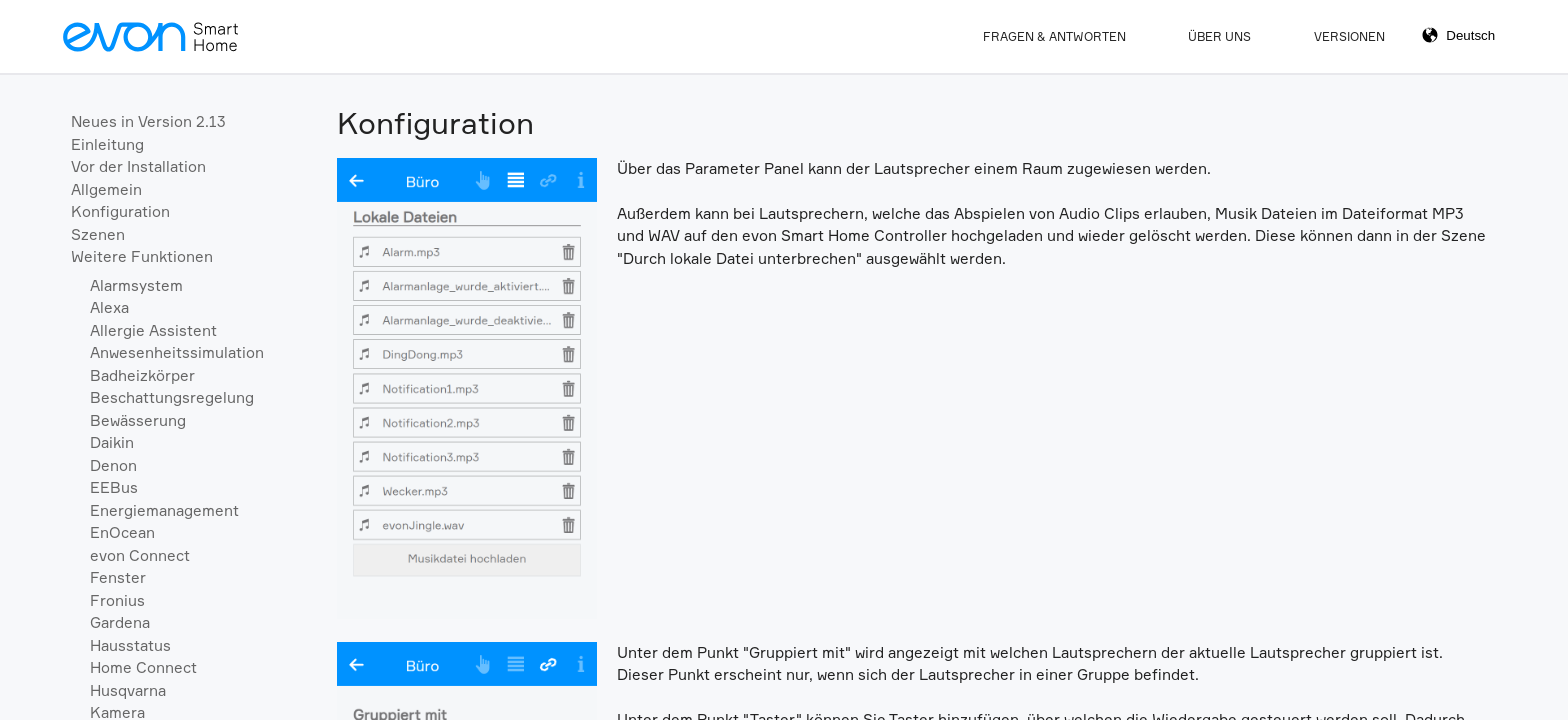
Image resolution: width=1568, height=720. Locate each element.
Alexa (109, 307)
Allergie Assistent (153, 330)
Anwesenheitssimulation (177, 352)
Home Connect (143, 667)
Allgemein (106, 189)
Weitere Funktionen (142, 256)
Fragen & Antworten (1054, 36)
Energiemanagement (164, 510)
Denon (113, 465)
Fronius (117, 600)
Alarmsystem (136, 285)
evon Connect (140, 555)
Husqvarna (128, 690)
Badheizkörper (142, 375)
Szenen (98, 234)
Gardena (120, 622)
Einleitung (107, 144)
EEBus (114, 487)
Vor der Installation (138, 166)
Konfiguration (120, 211)
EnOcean (122, 532)
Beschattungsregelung (172, 397)
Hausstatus (130, 645)
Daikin (112, 442)
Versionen (1349, 36)
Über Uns (1219, 36)
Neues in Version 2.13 (148, 121)
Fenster (118, 577)
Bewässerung (138, 420)
